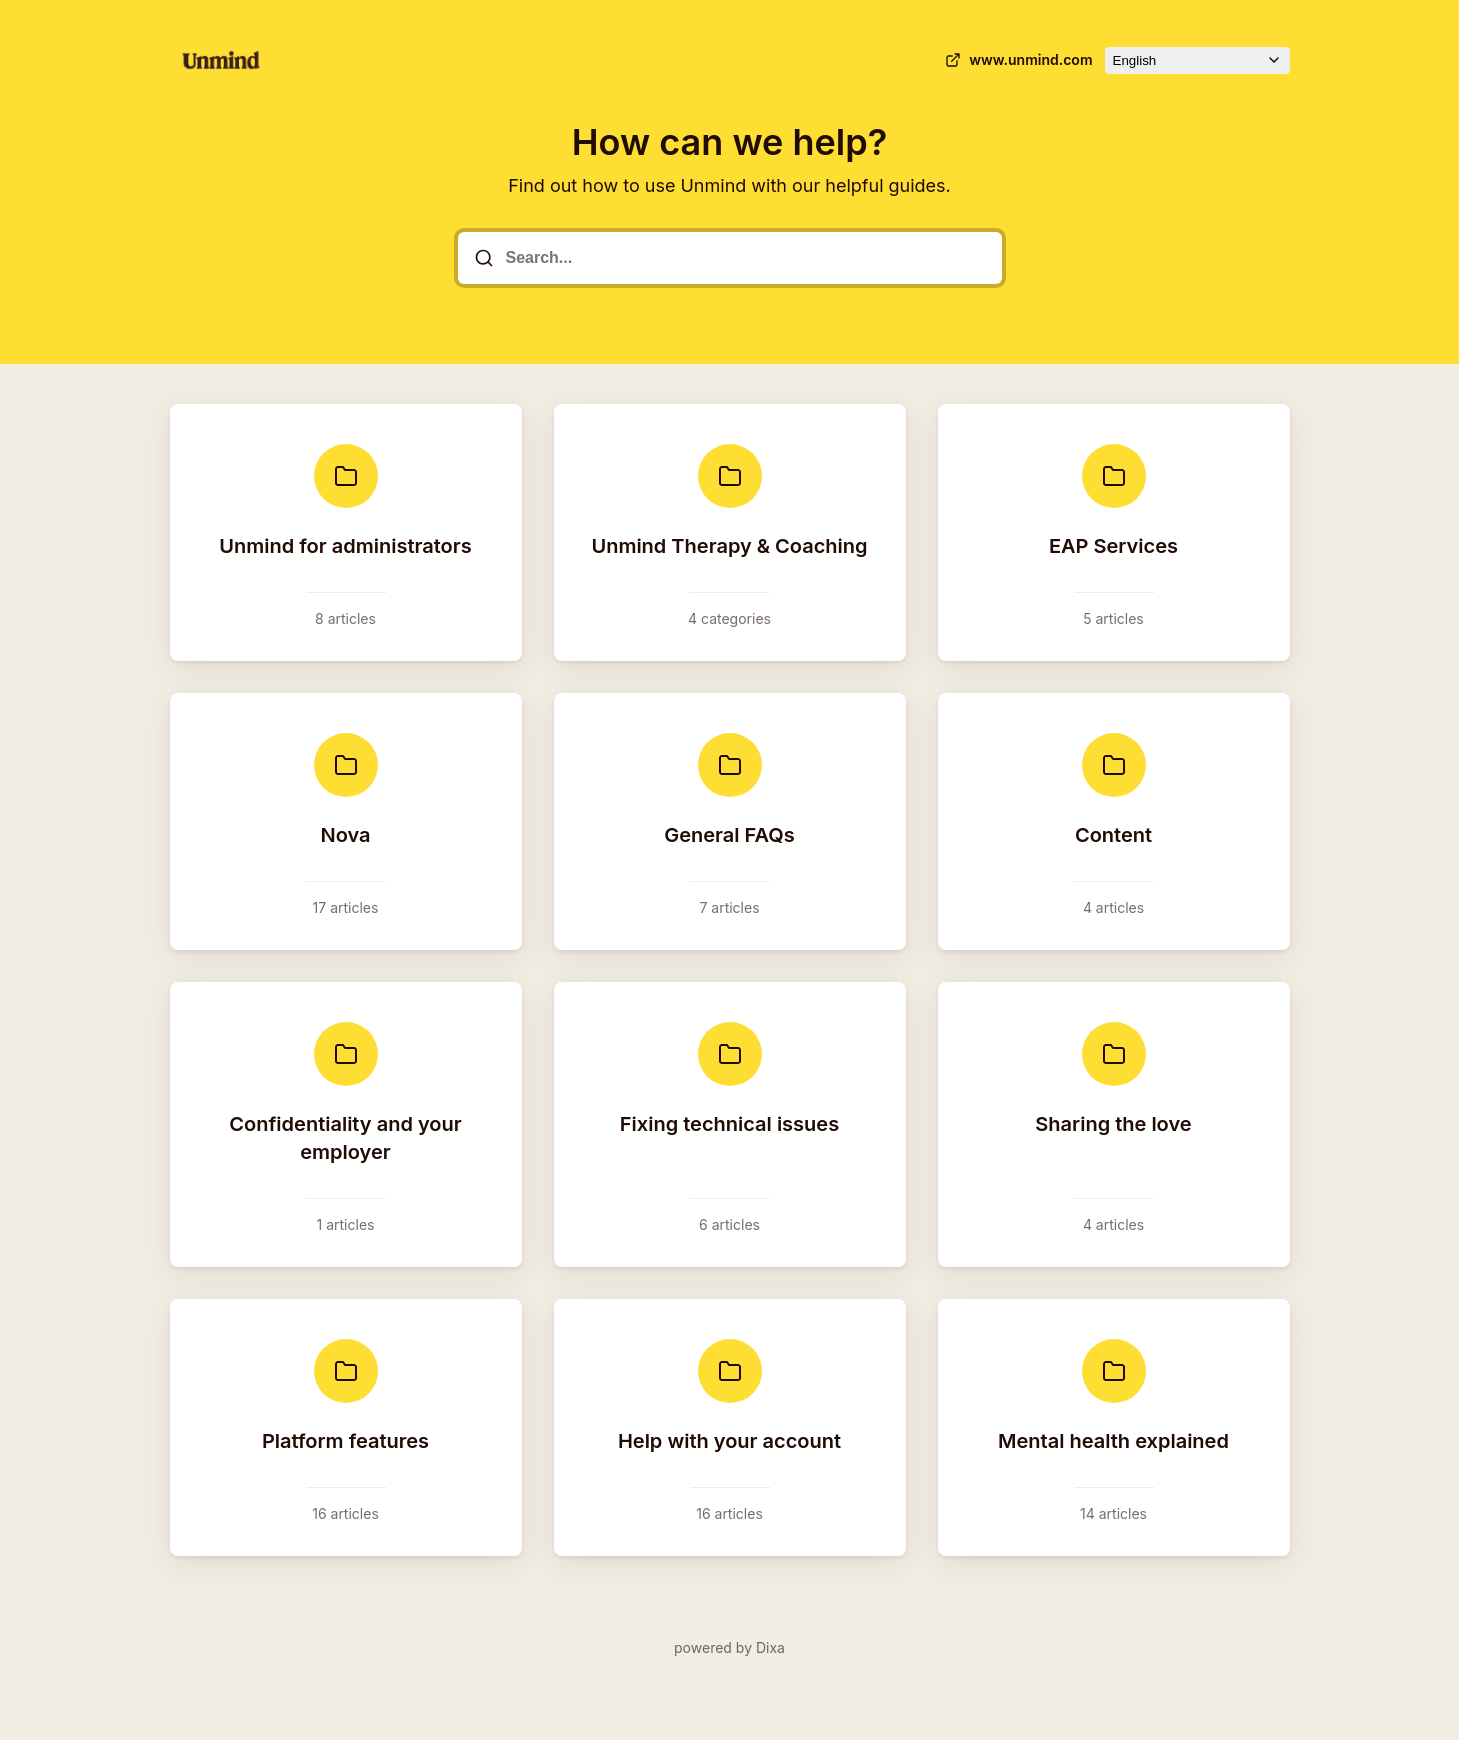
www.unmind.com (1016, 60)
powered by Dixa (729, 1647)
